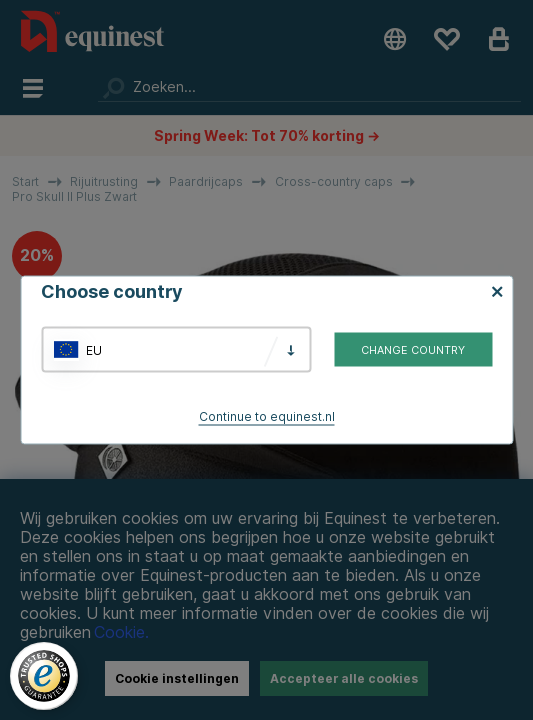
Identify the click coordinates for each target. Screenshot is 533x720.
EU (94, 349)
